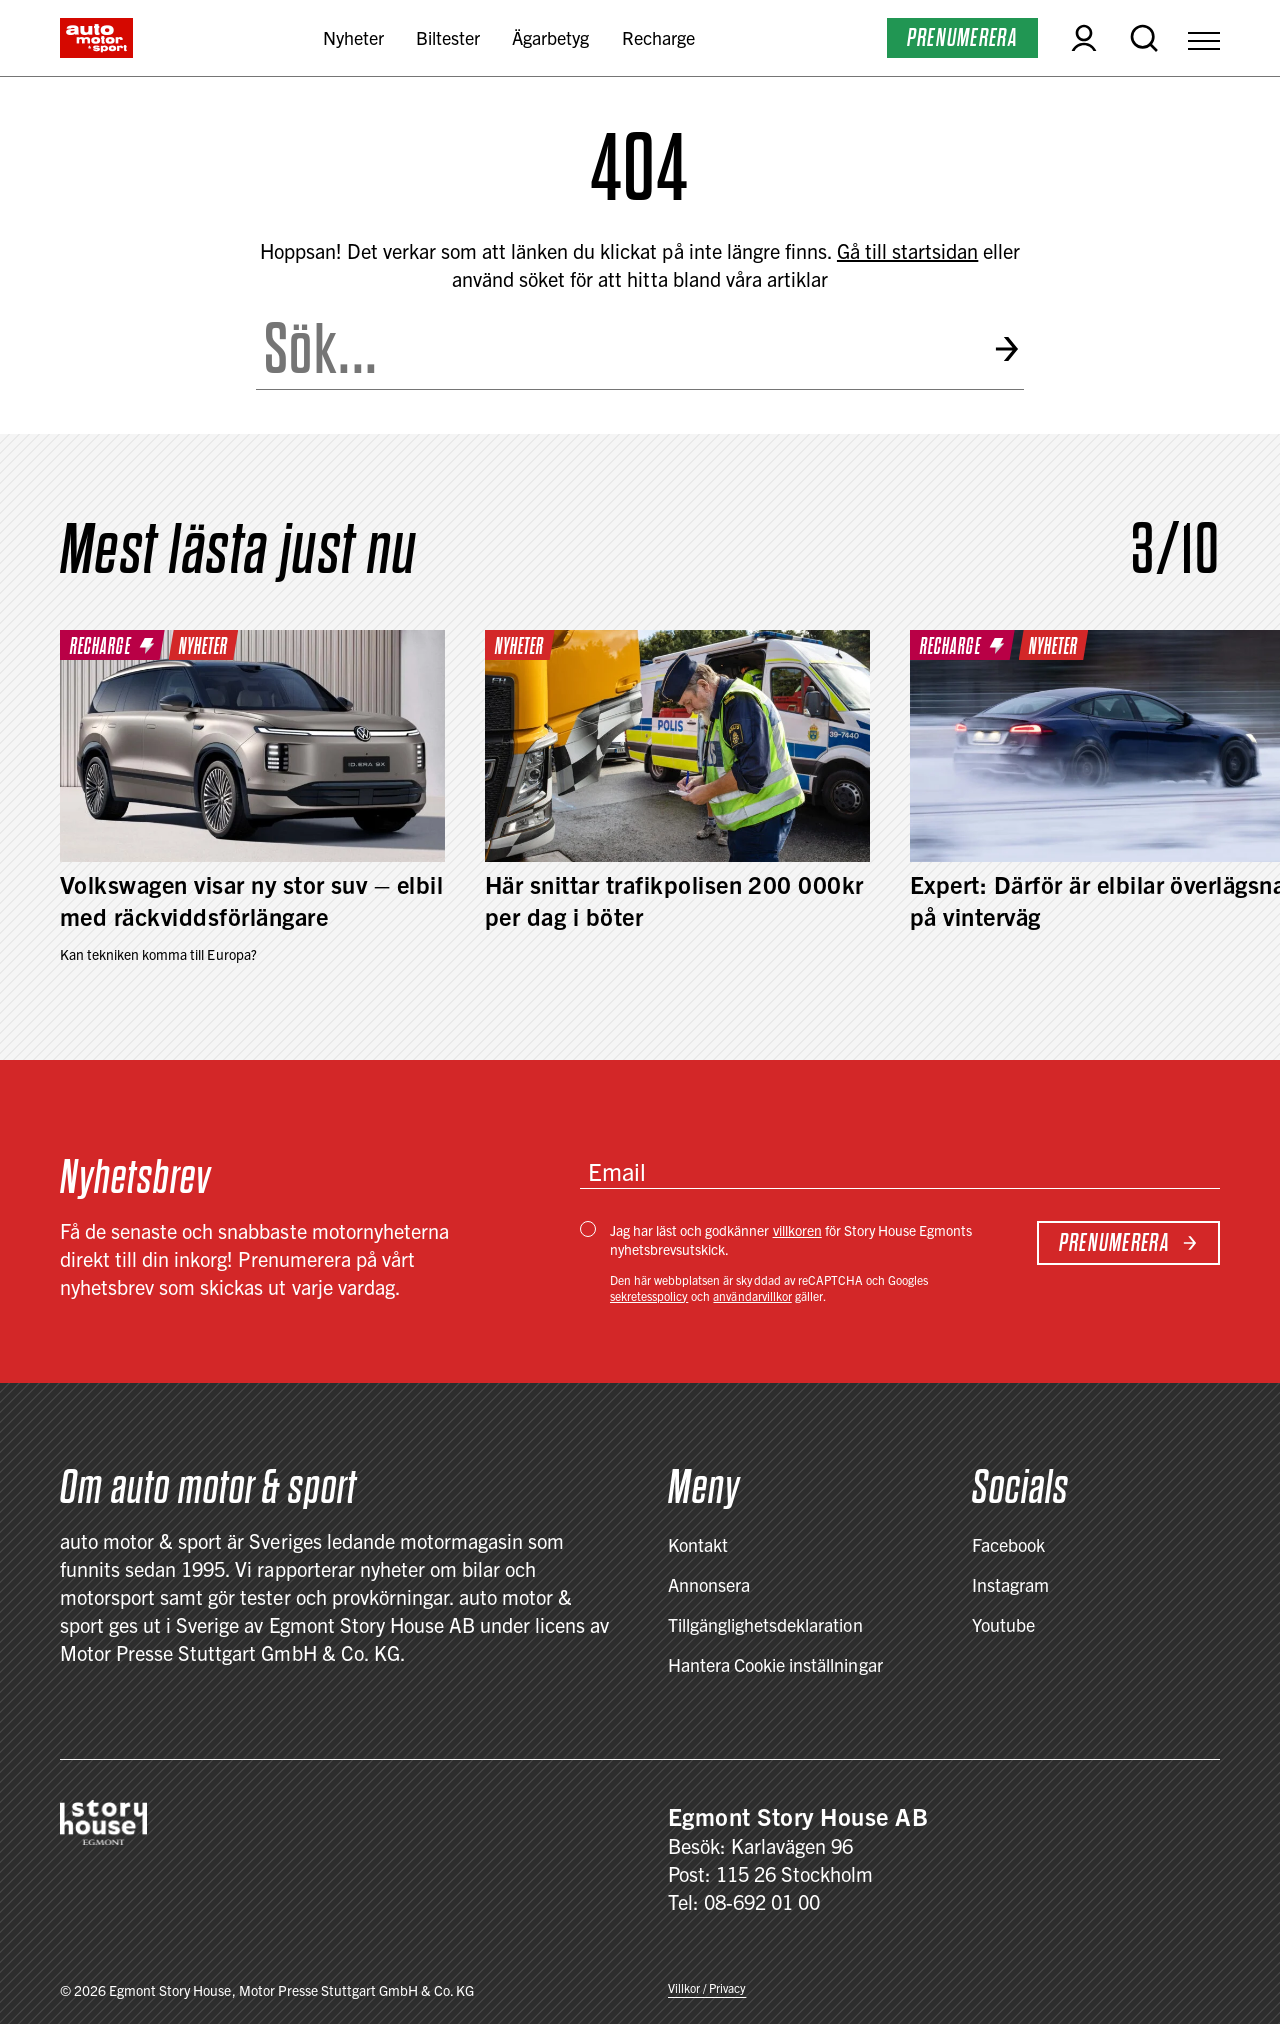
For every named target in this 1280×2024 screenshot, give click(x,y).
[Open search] (1144, 38)
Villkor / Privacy (707, 1987)
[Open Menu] (1204, 38)
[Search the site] (616, 349)
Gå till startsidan (907, 250)
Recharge (658, 37)
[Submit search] (1008, 349)
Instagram (1010, 1584)
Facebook (1008, 1544)
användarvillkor (752, 1295)
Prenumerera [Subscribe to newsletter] (1128, 1242)
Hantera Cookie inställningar (775, 1664)
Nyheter (353, 37)
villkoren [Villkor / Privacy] (797, 1230)
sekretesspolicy (649, 1295)
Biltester (448, 37)
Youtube (1003, 1624)
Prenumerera (962, 37)
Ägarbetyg (550, 37)
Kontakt (698, 1544)
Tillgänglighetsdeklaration (765, 1624)
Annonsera (709, 1584)
